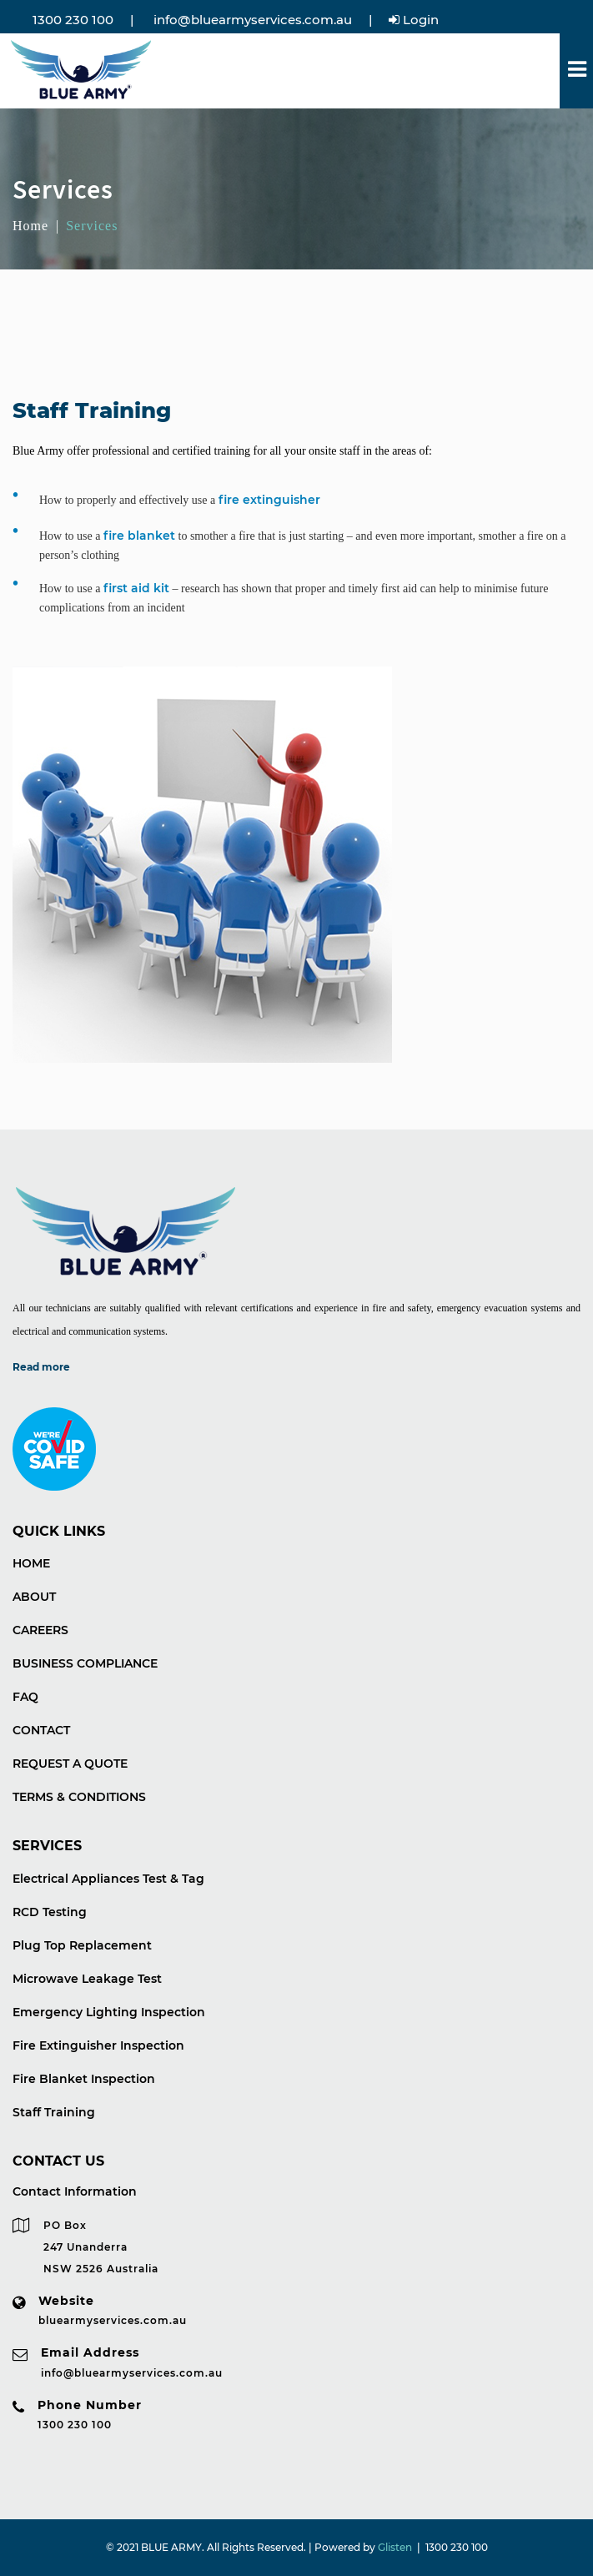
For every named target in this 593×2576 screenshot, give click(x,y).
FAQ (25, 1696)
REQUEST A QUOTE (70, 1763)
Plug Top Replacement (82, 1945)
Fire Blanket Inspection (84, 2078)
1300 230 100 (71, 20)
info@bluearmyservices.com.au (251, 20)
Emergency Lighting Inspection (109, 2012)
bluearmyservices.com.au (112, 2320)
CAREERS (40, 1630)
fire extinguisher (269, 499)
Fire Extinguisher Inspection (98, 2045)
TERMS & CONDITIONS (79, 1796)
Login (414, 20)
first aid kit (136, 588)
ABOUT (34, 1596)
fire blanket (139, 535)
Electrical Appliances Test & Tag (108, 1878)
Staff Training (54, 2112)
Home (30, 226)
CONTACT (41, 1730)
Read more (41, 1367)
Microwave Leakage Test (87, 1978)
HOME (31, 1563)
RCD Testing (50, 1911)
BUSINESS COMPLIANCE (85, 1663)
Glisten (395, 2547)
